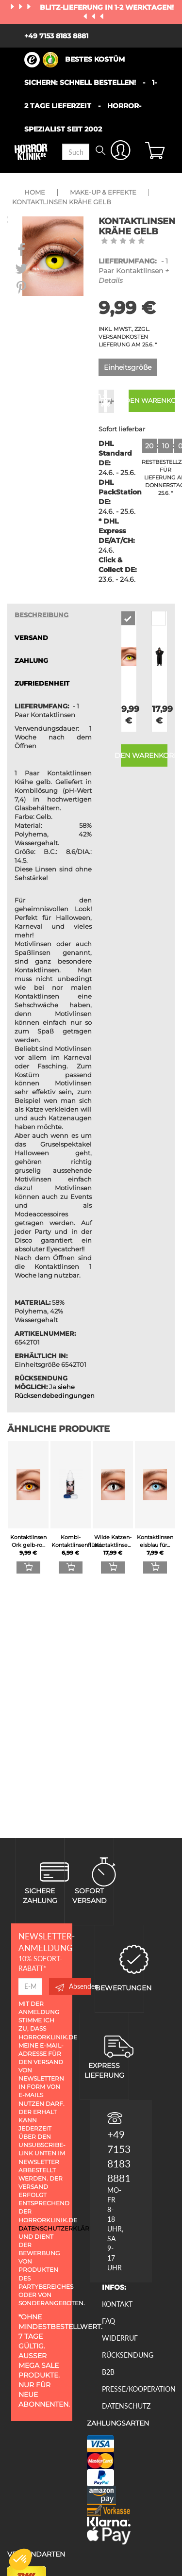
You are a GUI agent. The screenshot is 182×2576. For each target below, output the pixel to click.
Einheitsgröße (127, 367)
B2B (108, 2372)
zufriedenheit (42, 683)
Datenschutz (126, 2406)
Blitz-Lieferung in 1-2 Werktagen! (107, 7)
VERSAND (31, 637)
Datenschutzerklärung (60, 2228)
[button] (20, 2559)
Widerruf (120, 2338)
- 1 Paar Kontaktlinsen (134, 270)
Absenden (73, 1986)
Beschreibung (41, 615)
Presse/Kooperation (139, 2389)
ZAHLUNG (31, 660)
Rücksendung (127, 2355)
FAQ (108, 2321)
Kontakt (117, 2304)
